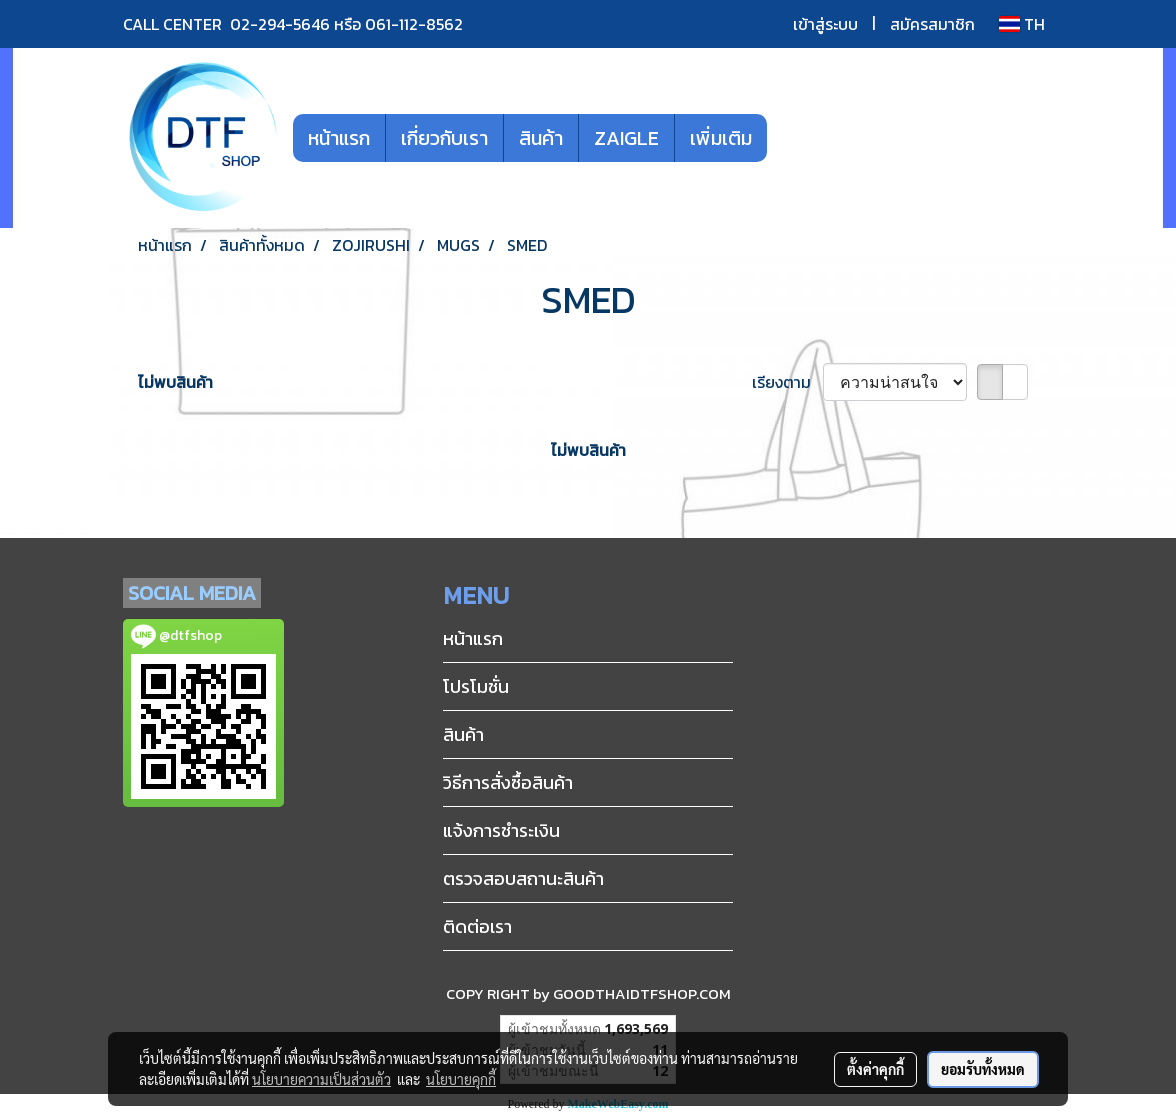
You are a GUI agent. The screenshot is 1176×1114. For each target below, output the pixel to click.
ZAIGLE (626, 138)
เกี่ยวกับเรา (444, 138)
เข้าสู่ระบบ (825, 24)
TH (1022, 24)
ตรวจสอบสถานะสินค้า (523, 878)
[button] (797, 138)
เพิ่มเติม (721, 138)
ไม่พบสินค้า (175, 382)
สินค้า (541, 138)
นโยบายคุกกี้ (461, 1079)
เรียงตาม (787, 382)
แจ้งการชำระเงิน (501, 830)
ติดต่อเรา (477, 926)
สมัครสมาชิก (932, 24)
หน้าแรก (339, 138)
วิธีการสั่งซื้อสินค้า (508, 782)
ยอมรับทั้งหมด (983, 1069)
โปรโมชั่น (476, 686)
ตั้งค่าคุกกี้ (875, 1069)
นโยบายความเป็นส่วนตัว (321, 1079)
